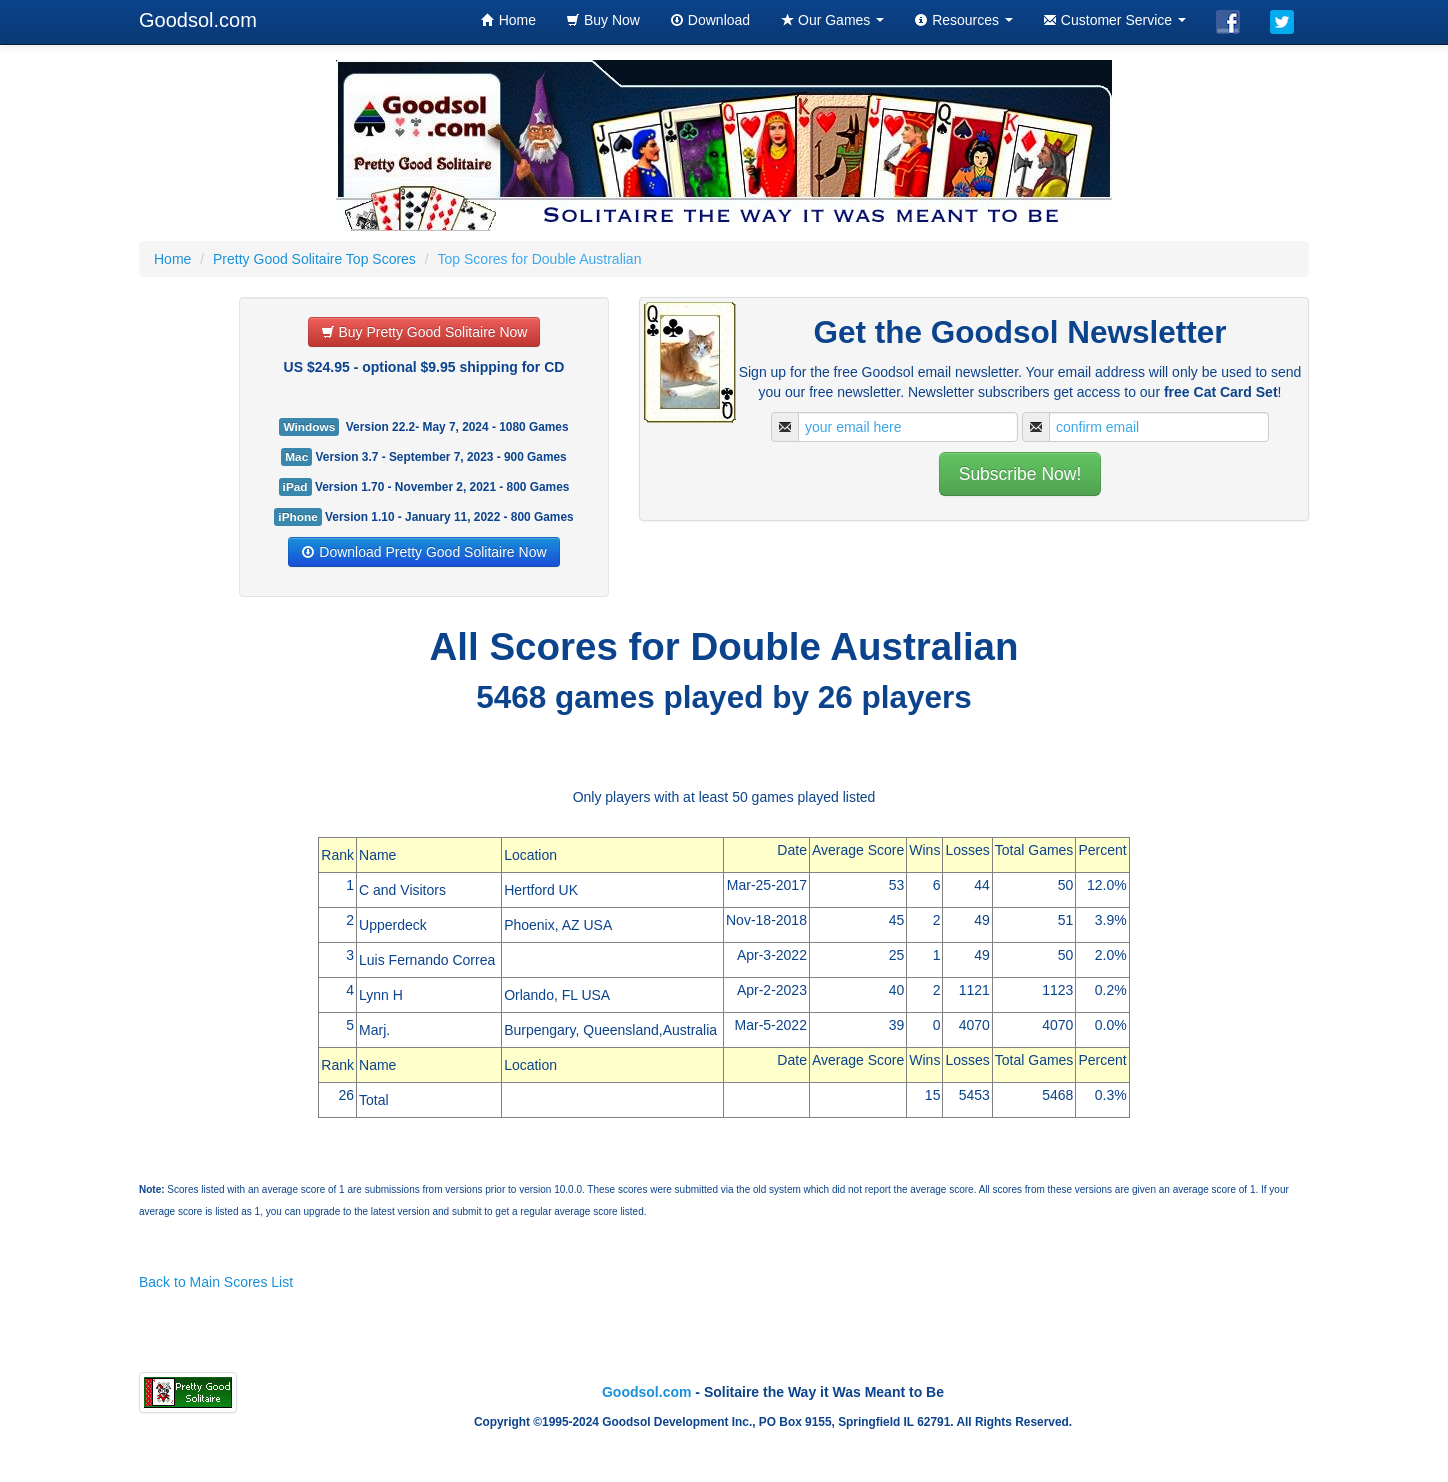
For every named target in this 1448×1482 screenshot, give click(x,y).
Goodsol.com (198, 20)
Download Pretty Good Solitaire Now (423, 552)
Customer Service (1114, 20)
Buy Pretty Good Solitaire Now (424, 332)
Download (710, 20)
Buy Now (603, 20)
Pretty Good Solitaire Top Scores (314, 259)
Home (508, 20)
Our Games (832, 20)
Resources (963, 20)
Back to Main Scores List (216, 1282)
